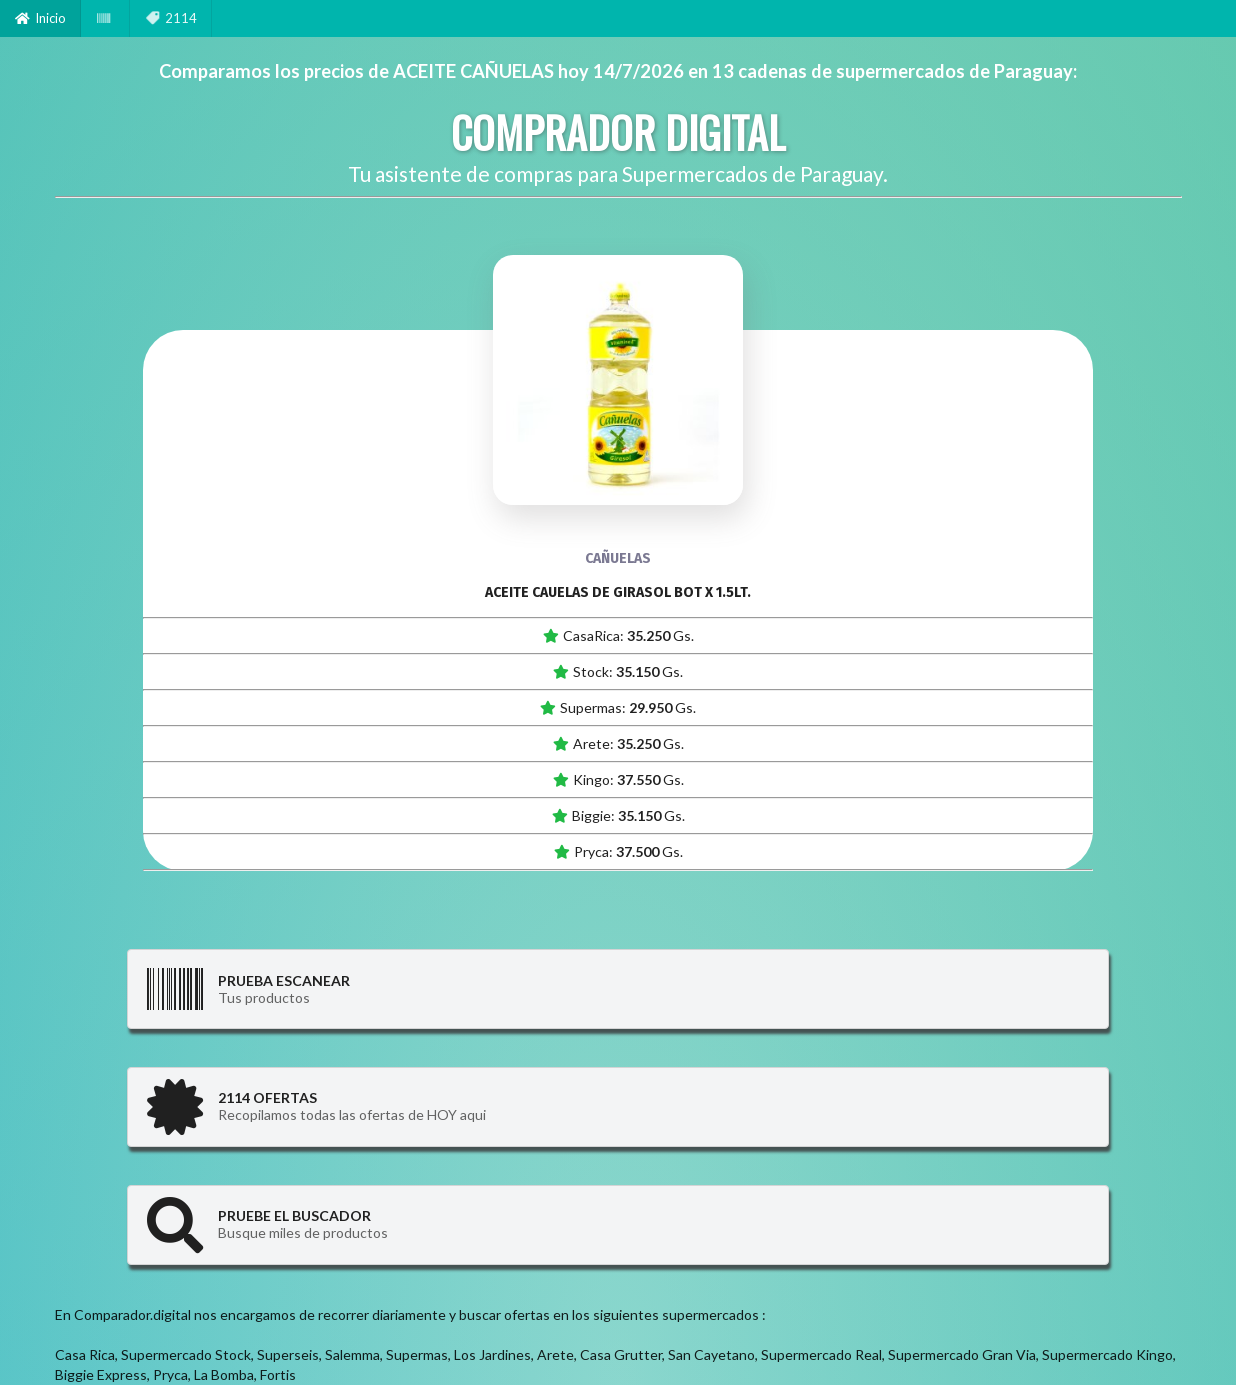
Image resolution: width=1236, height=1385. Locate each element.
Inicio (40, 18)
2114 (171, 18)
